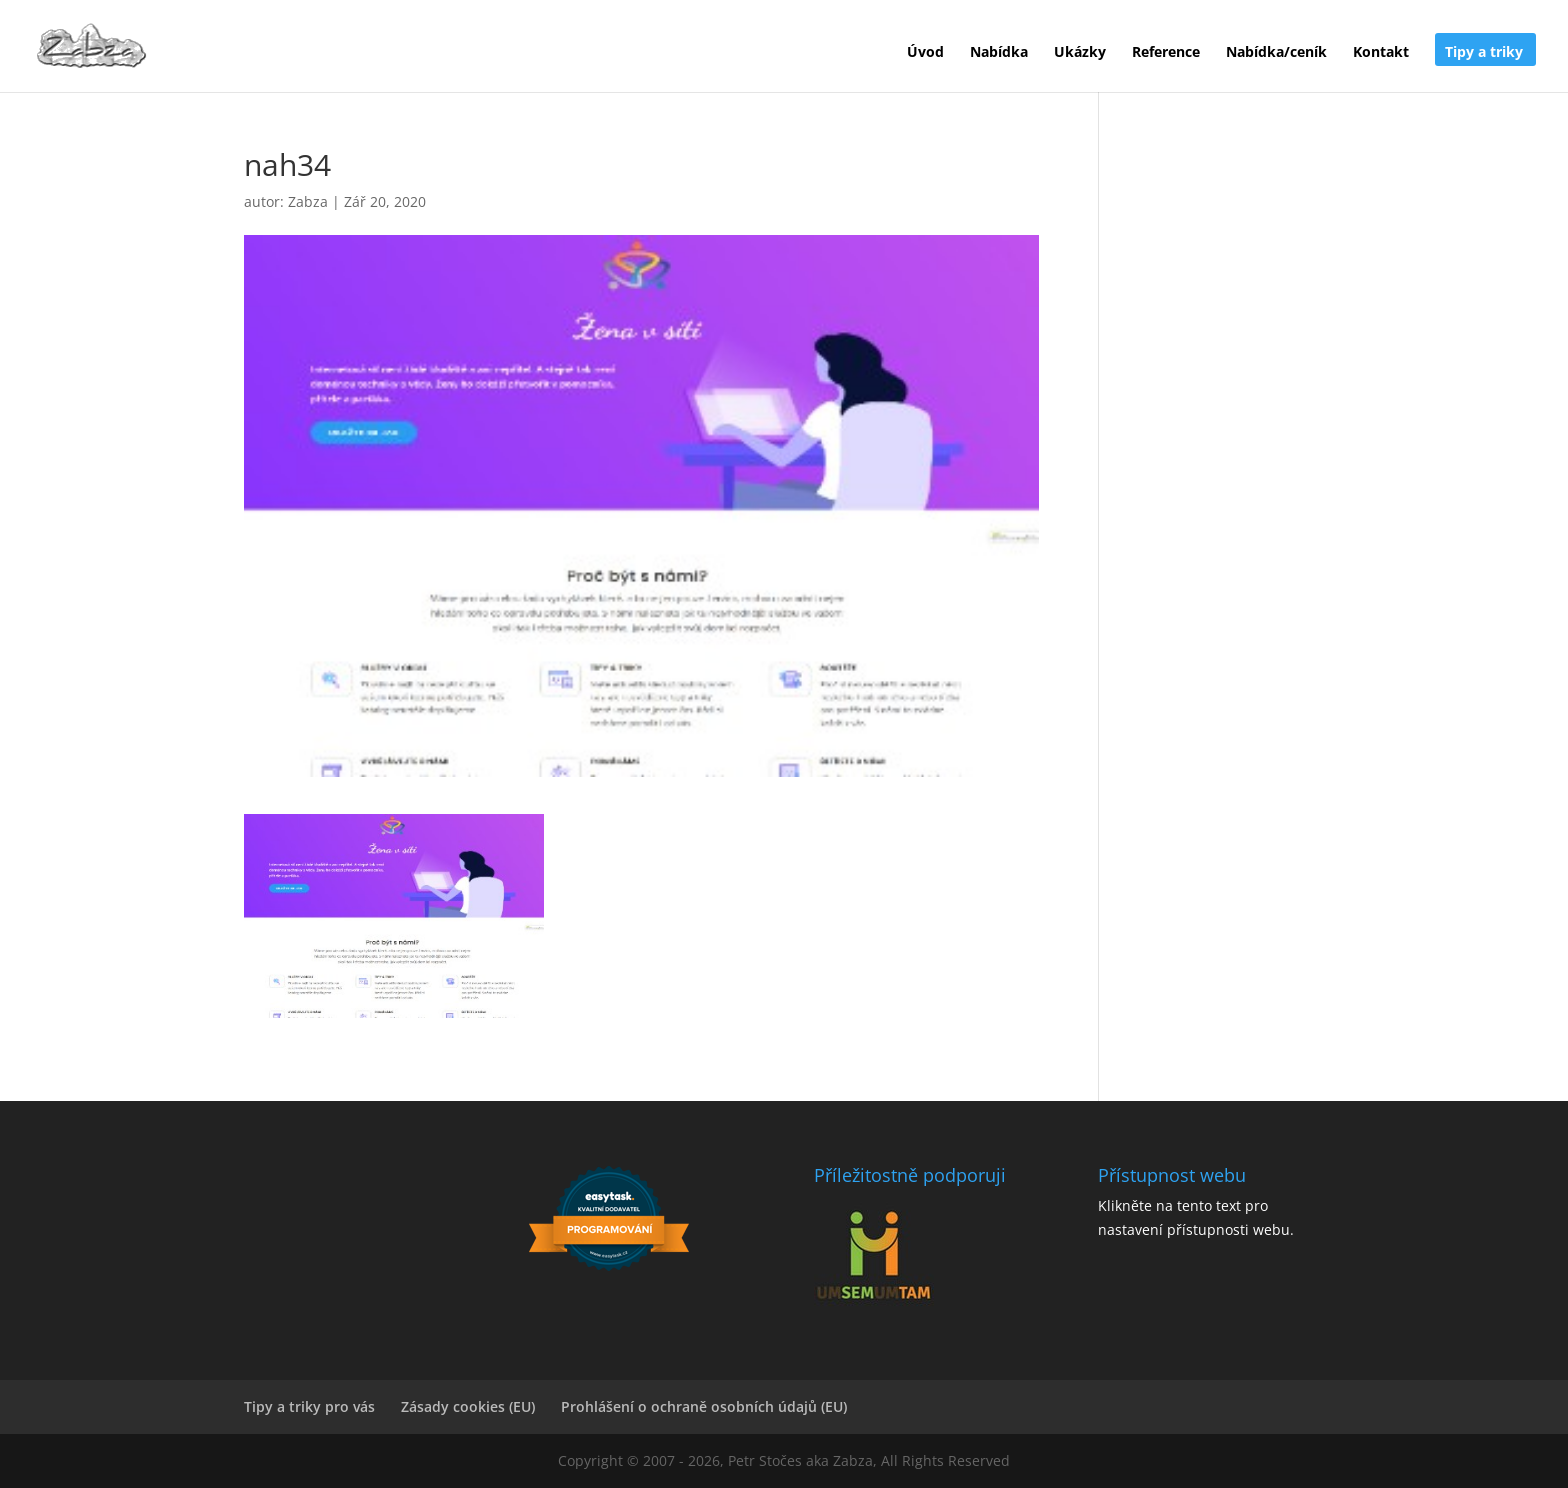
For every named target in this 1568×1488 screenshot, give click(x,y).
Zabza (308, 201)
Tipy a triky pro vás (309, 1406)
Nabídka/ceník (1276, 53)
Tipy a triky (1484, 53)
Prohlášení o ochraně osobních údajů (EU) (704, 1406)
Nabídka (999, 53)
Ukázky (1080, 53)
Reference (1166, 53)
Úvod (925, 53)
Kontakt (1381, 53)
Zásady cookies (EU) (468, 1406)
